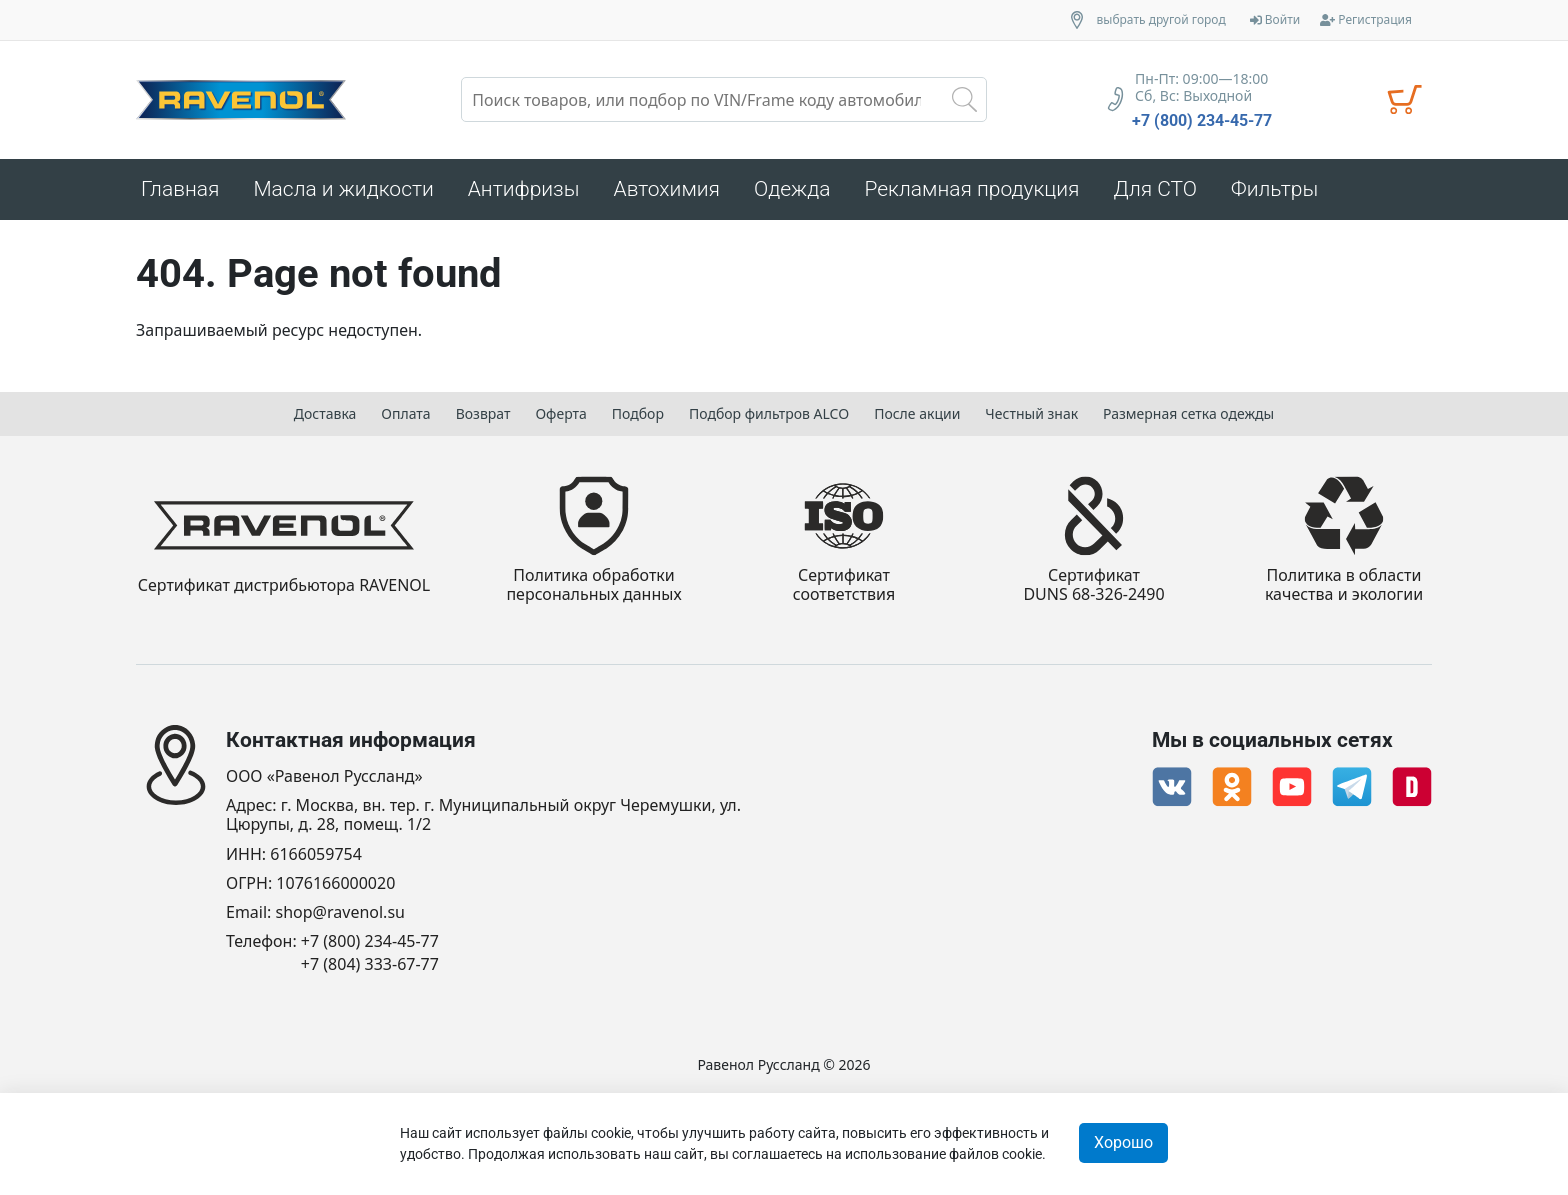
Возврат (483, 413)
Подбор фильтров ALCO (769, 413)
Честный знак (1031, 413)
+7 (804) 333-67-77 (370, 964)
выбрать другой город (1161, 20)
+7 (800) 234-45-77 (1202, 121)
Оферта (560, 413)
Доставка (325, 413)
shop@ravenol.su (340, 912)
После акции (917, 413)
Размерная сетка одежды (1188, 413)
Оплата (405, 413)
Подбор (638, 413)
